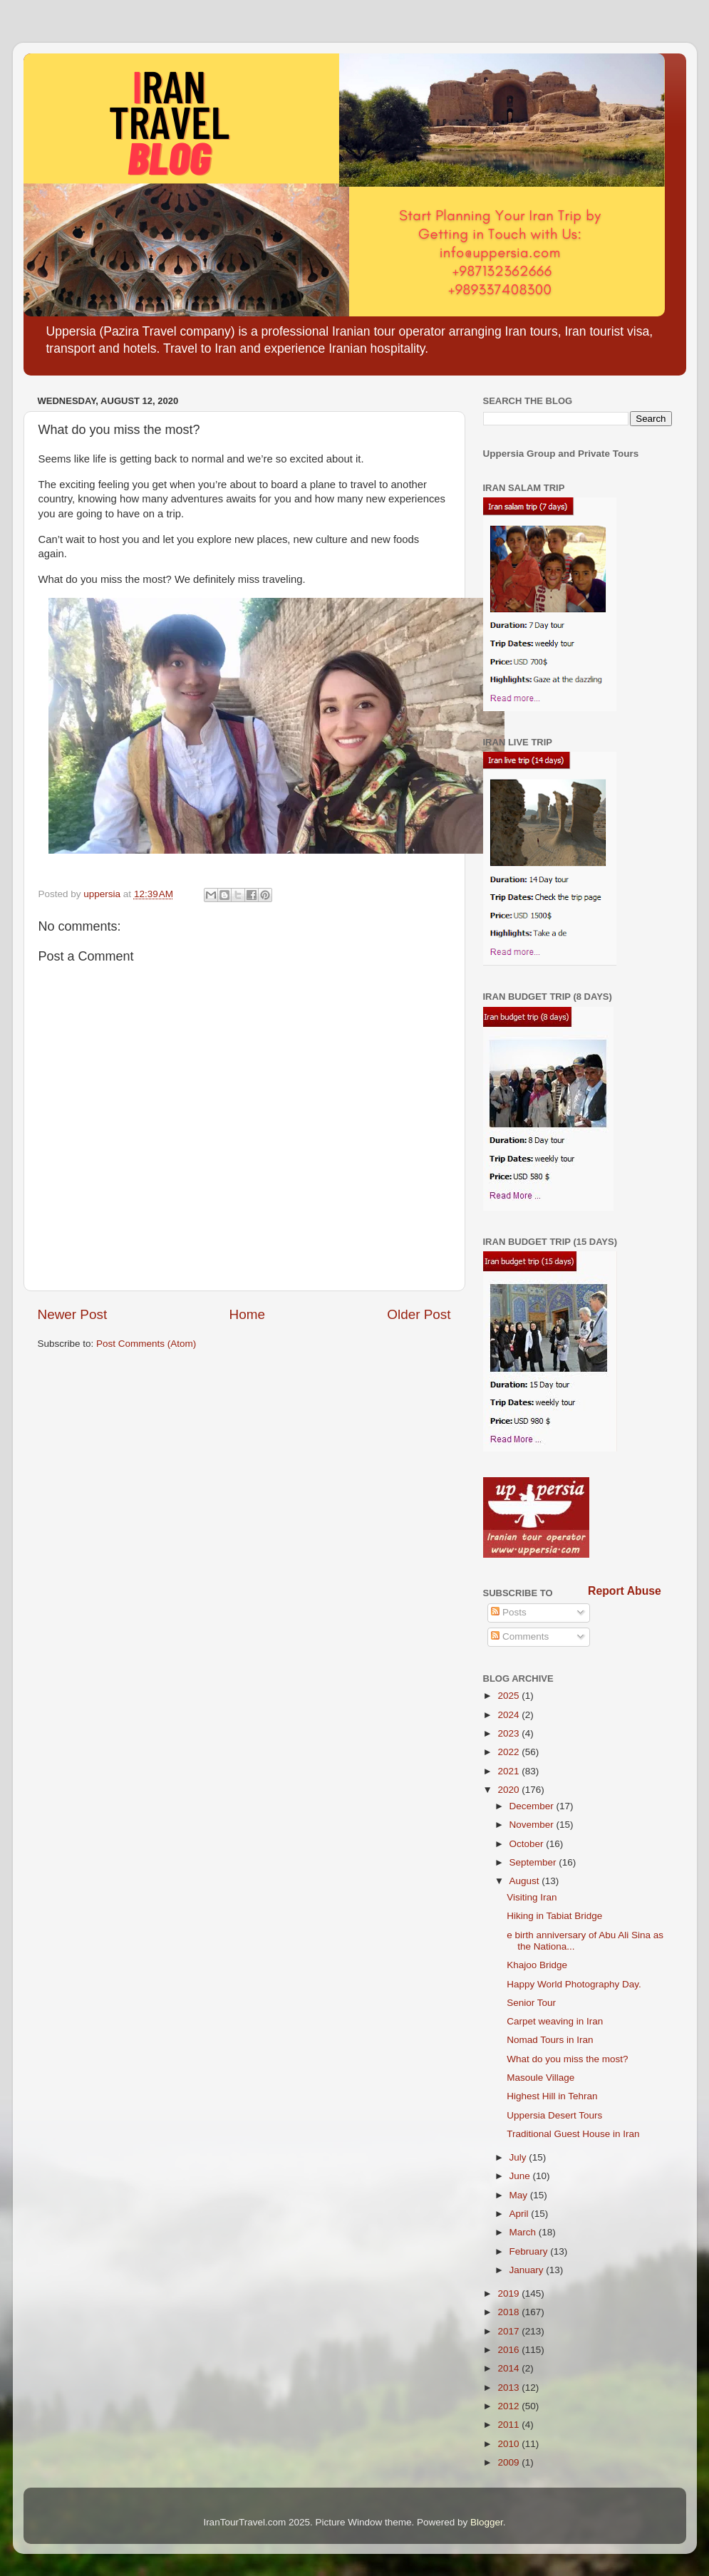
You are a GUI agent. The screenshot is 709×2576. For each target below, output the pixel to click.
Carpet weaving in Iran (555, 2021)
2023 (509, 1733)
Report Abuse (624, 1591)
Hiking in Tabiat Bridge (554, 1915)
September (534, 1862)
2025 (509, 1695)
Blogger (486, 2522)
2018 (509, 2312)
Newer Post (73, 1314)
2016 (509, 2349)
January (528, 2270)
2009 (509, 2462)
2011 (509, 2424)
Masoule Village (540, 2077)
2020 (509, 1789)
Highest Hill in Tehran (552, 2096)
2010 (509, 2443)
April (520, 2213)
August (525, 1881)
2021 (509, 1771)
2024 (509, 1714)
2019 (509, 2293)
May (519, 2195)
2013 (509, 2387)
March (524, 2232)
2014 (509, 2368)
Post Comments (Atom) (146, 1343)
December (533, 1806)
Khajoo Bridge (537, 1965)
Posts (509, 1612)
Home (247, 1314)
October (528, 1843)
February (530, 2251)
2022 (509, 1752)
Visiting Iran (532, 1897)
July (519, 2157)
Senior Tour (531, 2002)
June (521, 2176)
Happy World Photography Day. (574, 1984)
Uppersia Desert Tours (554, 2115)
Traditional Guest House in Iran (573, 2133)
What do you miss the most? (567, 2059)
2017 (509, 2331)
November (533, 1824)
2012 (509, 2406)
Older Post (418, 1314)
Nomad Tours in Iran (550, 2039)
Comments (520, 1636)
